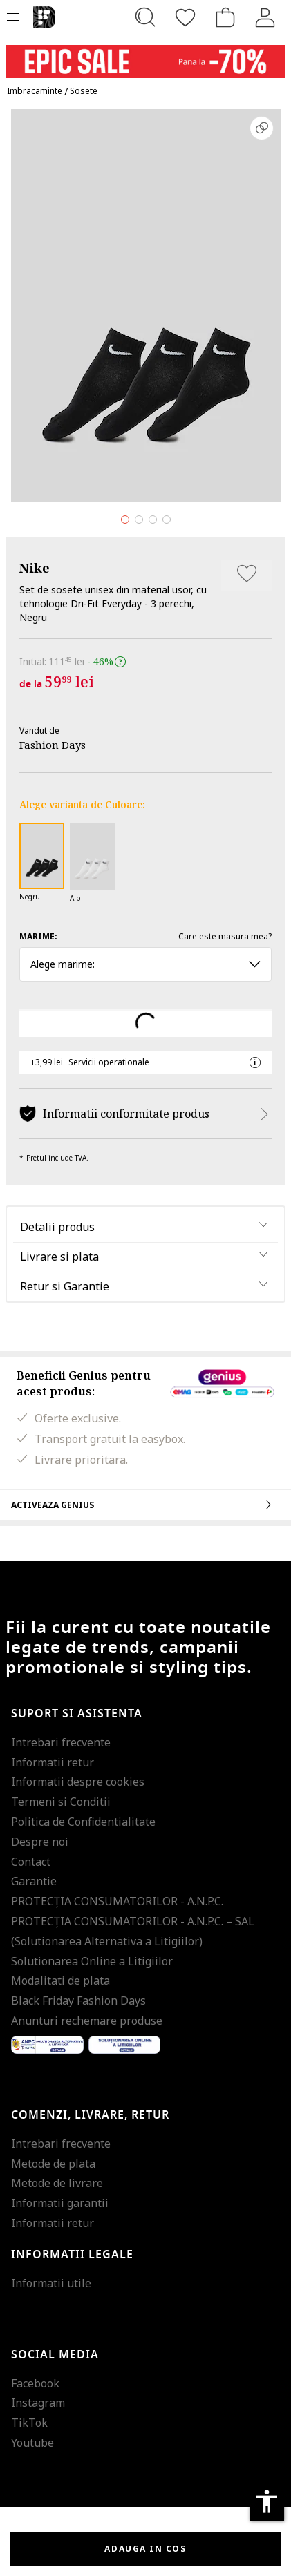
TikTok (29, 2422)
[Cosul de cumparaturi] (225, 17)
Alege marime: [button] (145, 964)
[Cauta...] (145, 17)
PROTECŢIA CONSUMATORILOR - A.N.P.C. (117, 1901)
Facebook (35, 2383)
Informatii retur (52, 1762)
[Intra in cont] (265, 17)
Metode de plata (53, 2163)
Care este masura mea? (225, 936)
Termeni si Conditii (61, 1801)
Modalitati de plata (60, 1980)
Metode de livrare (57, 2183)
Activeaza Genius (145, 1504)
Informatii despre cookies (77, 1781)
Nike (34, 568)
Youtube (32, 2442)
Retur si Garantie (64, 1286)
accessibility (267, 2501)
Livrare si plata (59, 1256)
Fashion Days (52, 745)
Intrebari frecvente (61, 1742)
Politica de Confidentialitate (83, 1821)
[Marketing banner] (145, 54)
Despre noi (39, 1841)
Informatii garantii (60, 2203)
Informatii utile (51, 2283)
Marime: (38, 936)
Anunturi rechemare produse (86, 2020)
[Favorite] (185, 17)
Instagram (38, 2402)
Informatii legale (72, 2254)
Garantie (34, 1881)
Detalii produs (57, 1226)
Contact (30, 1861)
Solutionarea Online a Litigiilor (92, 1961)
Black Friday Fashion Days (78, 2000)
